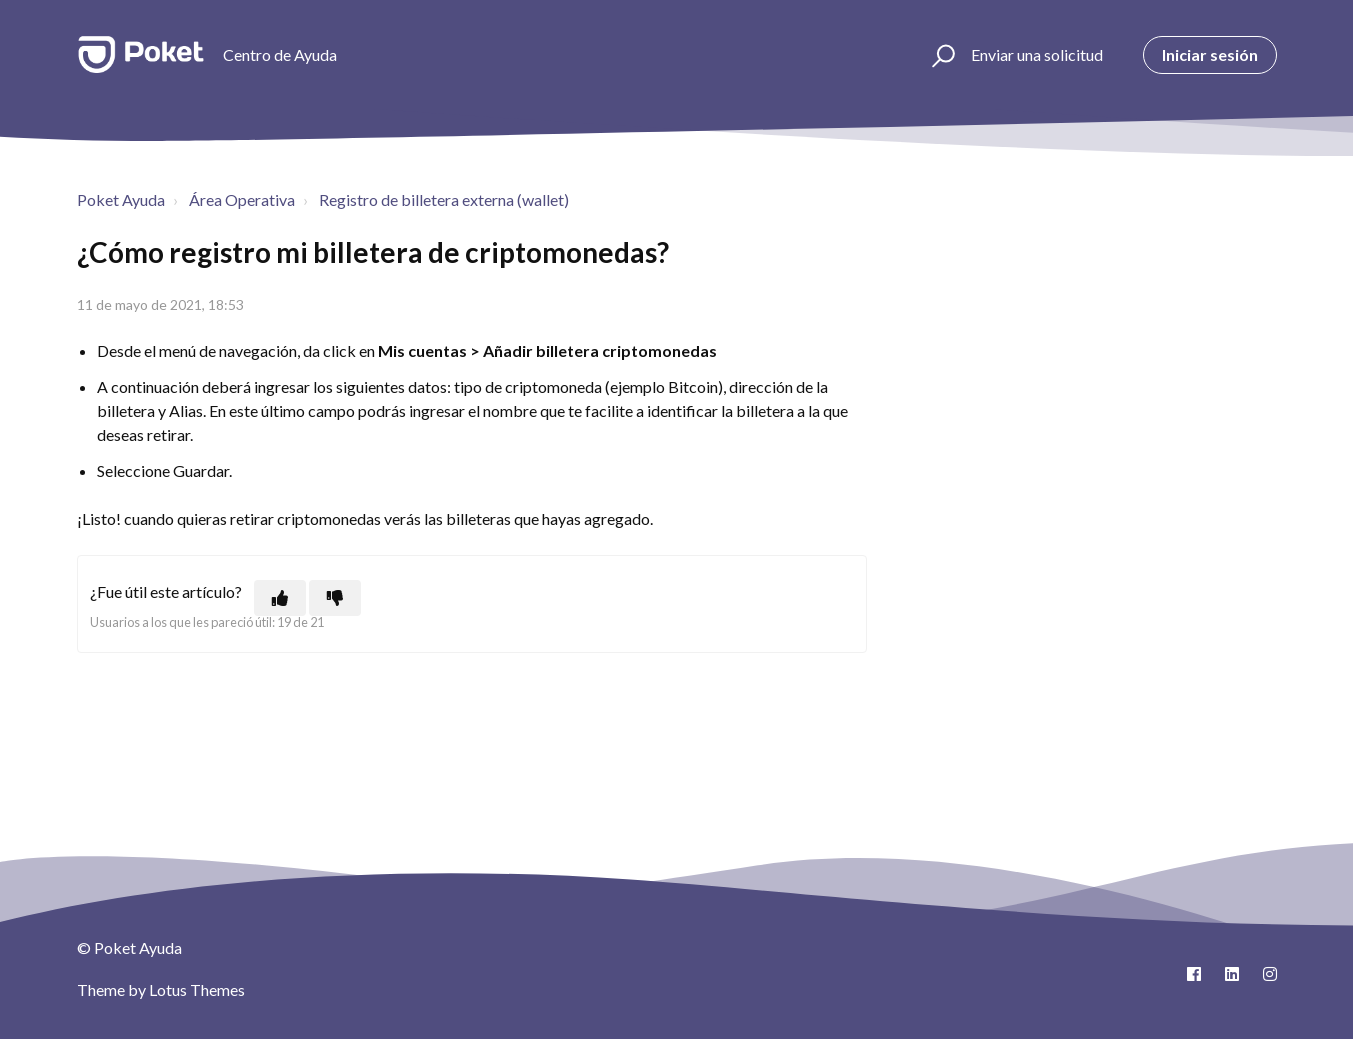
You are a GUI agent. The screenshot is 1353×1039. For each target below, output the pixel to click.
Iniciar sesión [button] (1210, 54)
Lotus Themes (197, 989)
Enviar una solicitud (1037, 54)
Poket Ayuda (121, 199)
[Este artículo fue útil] (280, 598)
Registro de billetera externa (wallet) (444, 199)
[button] (940, 55)
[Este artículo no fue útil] (335, 598)
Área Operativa (242, 199)
